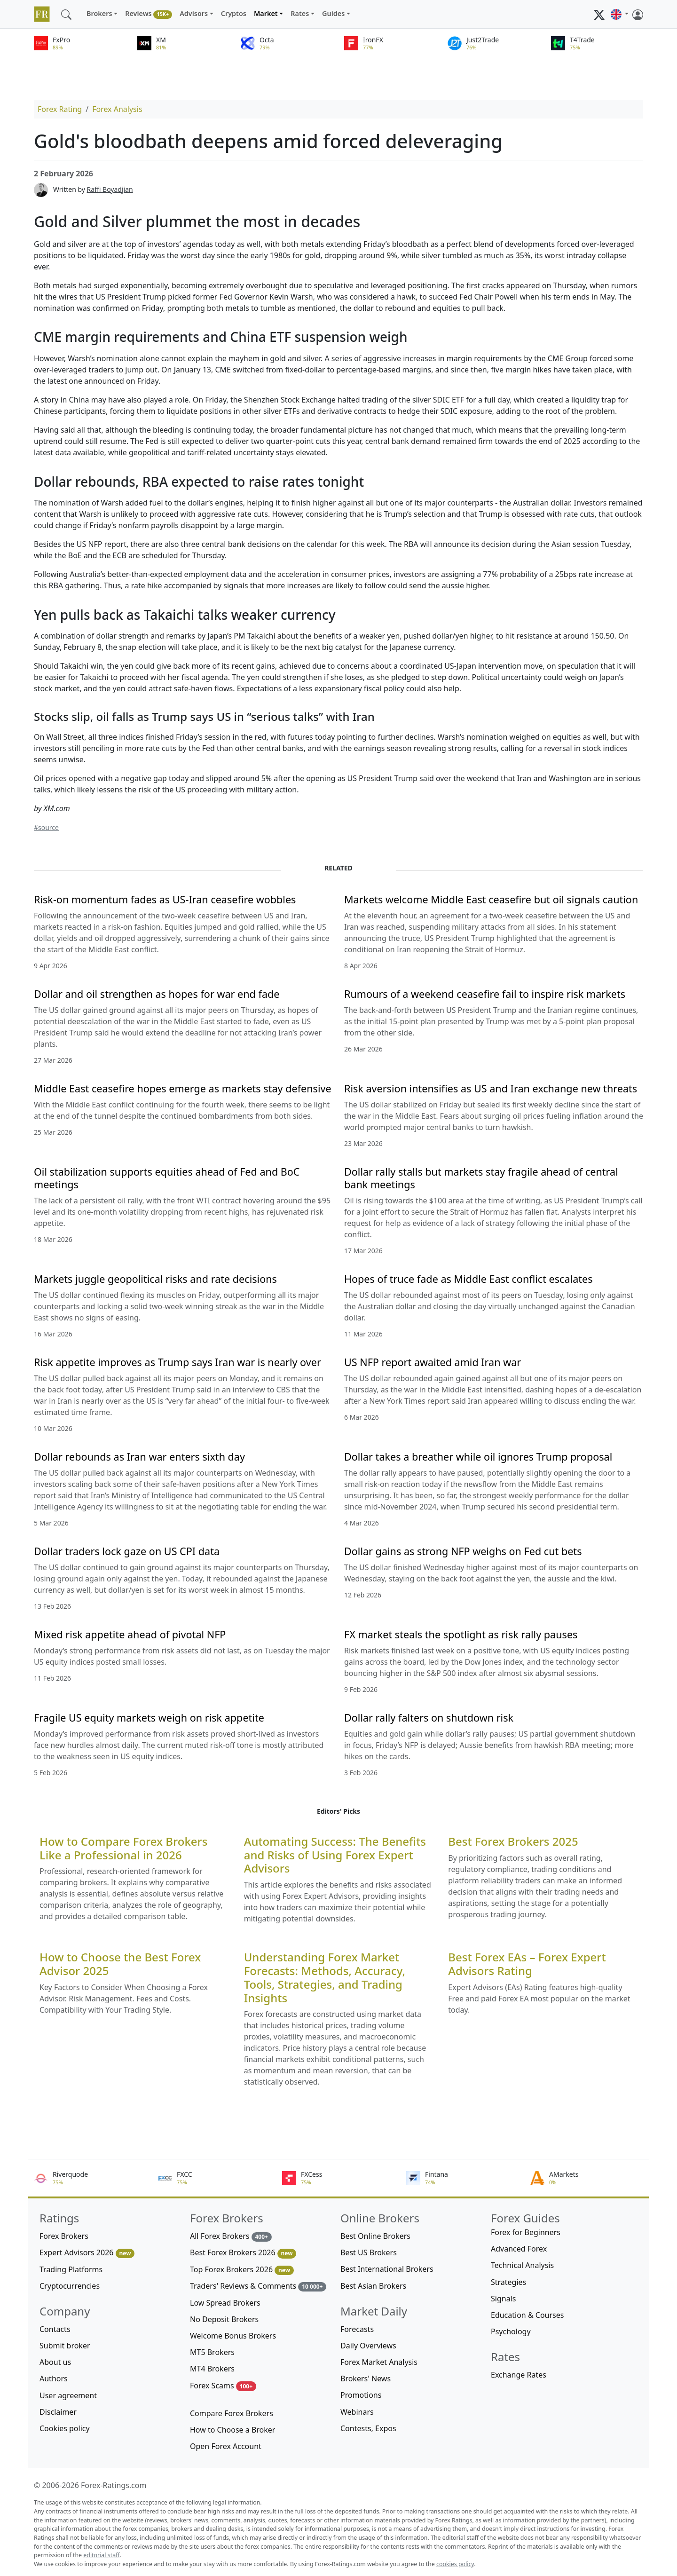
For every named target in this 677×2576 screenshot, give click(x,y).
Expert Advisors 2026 (86, 2252)
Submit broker (64, 2345)
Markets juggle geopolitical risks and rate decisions (155, 1279)
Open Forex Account (225, 2446)
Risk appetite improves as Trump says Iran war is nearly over (177, 1362)
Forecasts (357, 2329)
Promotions (360, 2395)
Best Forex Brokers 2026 (243, 2252)
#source (46, 827)
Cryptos (233, 13)
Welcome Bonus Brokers (233, 2336)
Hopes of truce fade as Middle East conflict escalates (468, 1279)
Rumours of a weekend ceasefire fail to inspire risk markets (484, 994)
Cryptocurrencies (69, 2286)
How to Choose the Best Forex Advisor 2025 (120, 1964)
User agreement (68, 2395)
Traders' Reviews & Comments (258, 2286)
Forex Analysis (117, 109)
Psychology (511, 2331)
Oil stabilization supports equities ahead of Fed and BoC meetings (167, 1178)
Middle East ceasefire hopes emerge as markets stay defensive (182, 1088)
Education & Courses (527, 2315)
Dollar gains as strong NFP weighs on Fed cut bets (463, 1551)
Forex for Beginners (525, 2232)
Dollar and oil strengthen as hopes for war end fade (156, 994)
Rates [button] (300, 13)
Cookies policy (64, 2428)
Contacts (55, 2329)
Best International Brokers (386, 2269)
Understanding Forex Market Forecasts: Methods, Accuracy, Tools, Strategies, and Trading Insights (324, 1978)
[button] (619, 14)
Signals (503, 2298)
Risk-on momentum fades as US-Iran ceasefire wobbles (165, 899)
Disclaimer (58, 2412)
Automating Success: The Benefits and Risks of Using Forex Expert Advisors (335, 1855)
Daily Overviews (368, 2345)
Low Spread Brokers (225, 2303)
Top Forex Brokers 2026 (242, 2269)
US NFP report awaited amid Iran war (432, 1362)
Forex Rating (60, 109)
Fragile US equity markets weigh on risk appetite (149, 1717)
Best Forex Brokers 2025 (513, 1842)
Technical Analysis (522, 2265)
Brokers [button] (99, 13)
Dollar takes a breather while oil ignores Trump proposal (478, 1456)
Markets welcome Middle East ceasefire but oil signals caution (491, 899)
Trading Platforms (70, 2269)
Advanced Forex (519, 2249)
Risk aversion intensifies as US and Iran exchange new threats (490, 1088)
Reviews (148, 14)
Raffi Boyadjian (110, 189)
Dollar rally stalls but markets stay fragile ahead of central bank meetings (481, 1178)
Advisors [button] (194, 13)
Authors (53, 2378)
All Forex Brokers (231, 2236)
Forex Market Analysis (378, 2362)
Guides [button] (333, 13)
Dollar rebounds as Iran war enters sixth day (139, 1456)
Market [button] (266, 13)
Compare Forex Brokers (231, 2413)
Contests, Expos (368, 2428)
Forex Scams (223, 2385)
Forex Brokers (63, 2236)
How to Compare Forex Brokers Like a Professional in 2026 (123, 1848)
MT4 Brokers (212, 2368)
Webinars (357, 2412)
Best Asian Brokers (373, 2286)
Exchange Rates (518, 2375)
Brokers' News (365, 2378)
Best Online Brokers (375, 2236)
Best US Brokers (368, 2252)
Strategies (508, 2282)
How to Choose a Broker (232, 2430)
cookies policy (455, 2564)
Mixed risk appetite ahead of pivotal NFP (130, 1634)
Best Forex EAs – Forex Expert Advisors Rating (527, 1964)
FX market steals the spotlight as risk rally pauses (460, 1634)
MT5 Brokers (212, 2352)
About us (55, 2362)
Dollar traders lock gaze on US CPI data (127, 1551)
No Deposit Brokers (224, 2319)
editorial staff (101, 2555)
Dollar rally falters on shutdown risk (428, 1717)
